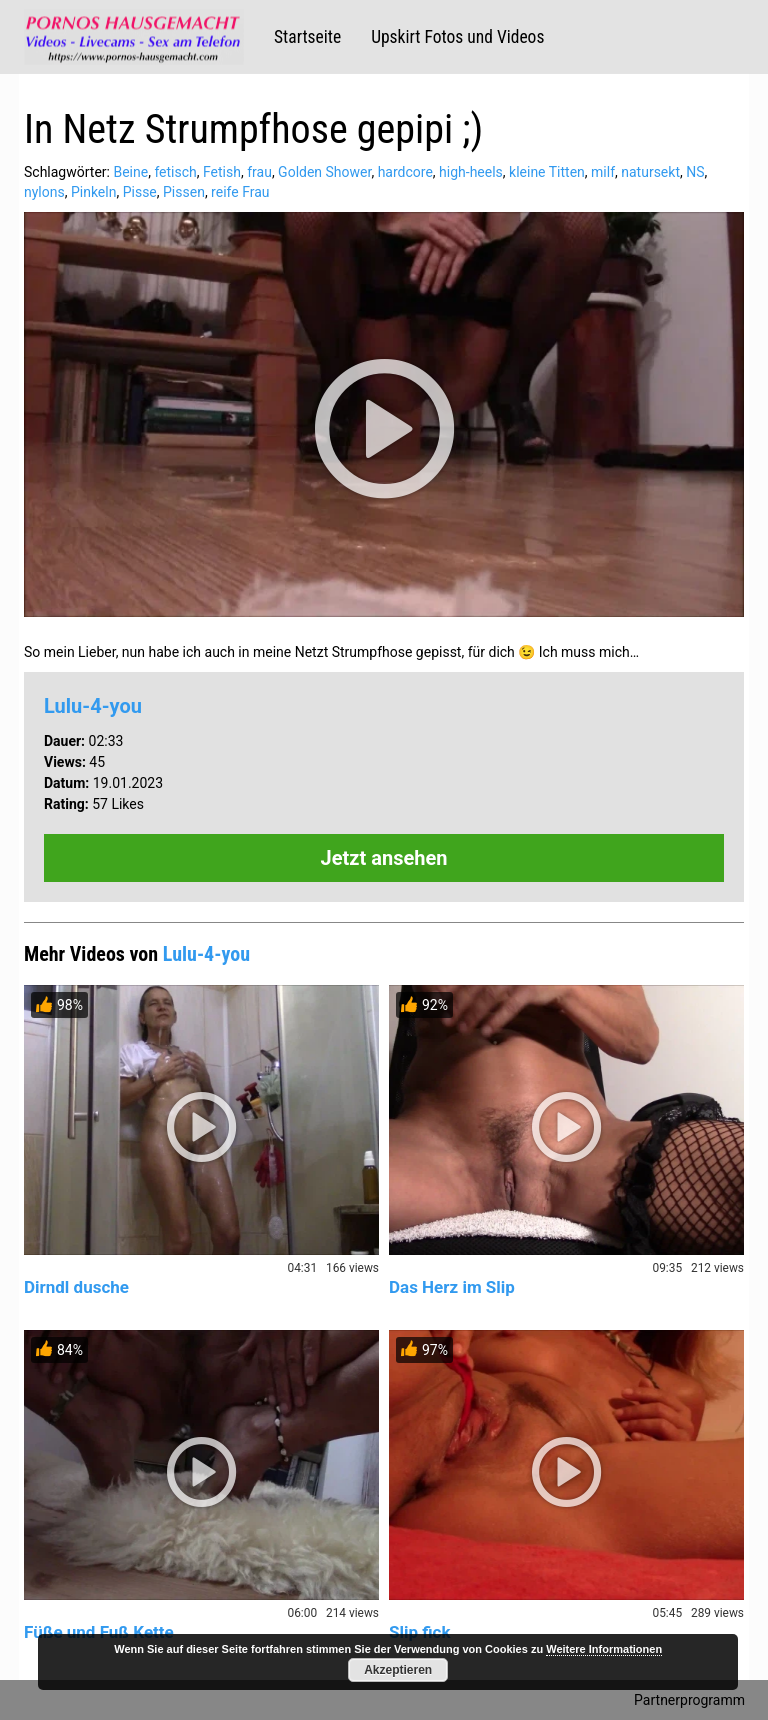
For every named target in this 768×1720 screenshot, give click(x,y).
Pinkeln (94, 192)
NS (695, 172)
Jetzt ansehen (384, 858)
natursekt (650, 172)
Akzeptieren (398, 1670)
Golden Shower (324, 172)
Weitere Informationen (604, 1649)
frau (259, 172)
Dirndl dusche (76, 1287)
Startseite (307, 37)
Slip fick (420, 1632)
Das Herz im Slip (452, 1287)
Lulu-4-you (93, 706)
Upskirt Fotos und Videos (457, 37)
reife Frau (240, 192)
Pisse (140, 192)
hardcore (405, 172)
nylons (44, 192)
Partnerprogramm (689, 1700)
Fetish (222, 172)
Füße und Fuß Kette (99, 1632)
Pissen (184, 192)
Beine (130, 172)
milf (603, 172)
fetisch (175, 172)
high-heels (471, 172)
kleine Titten (547, 172)
